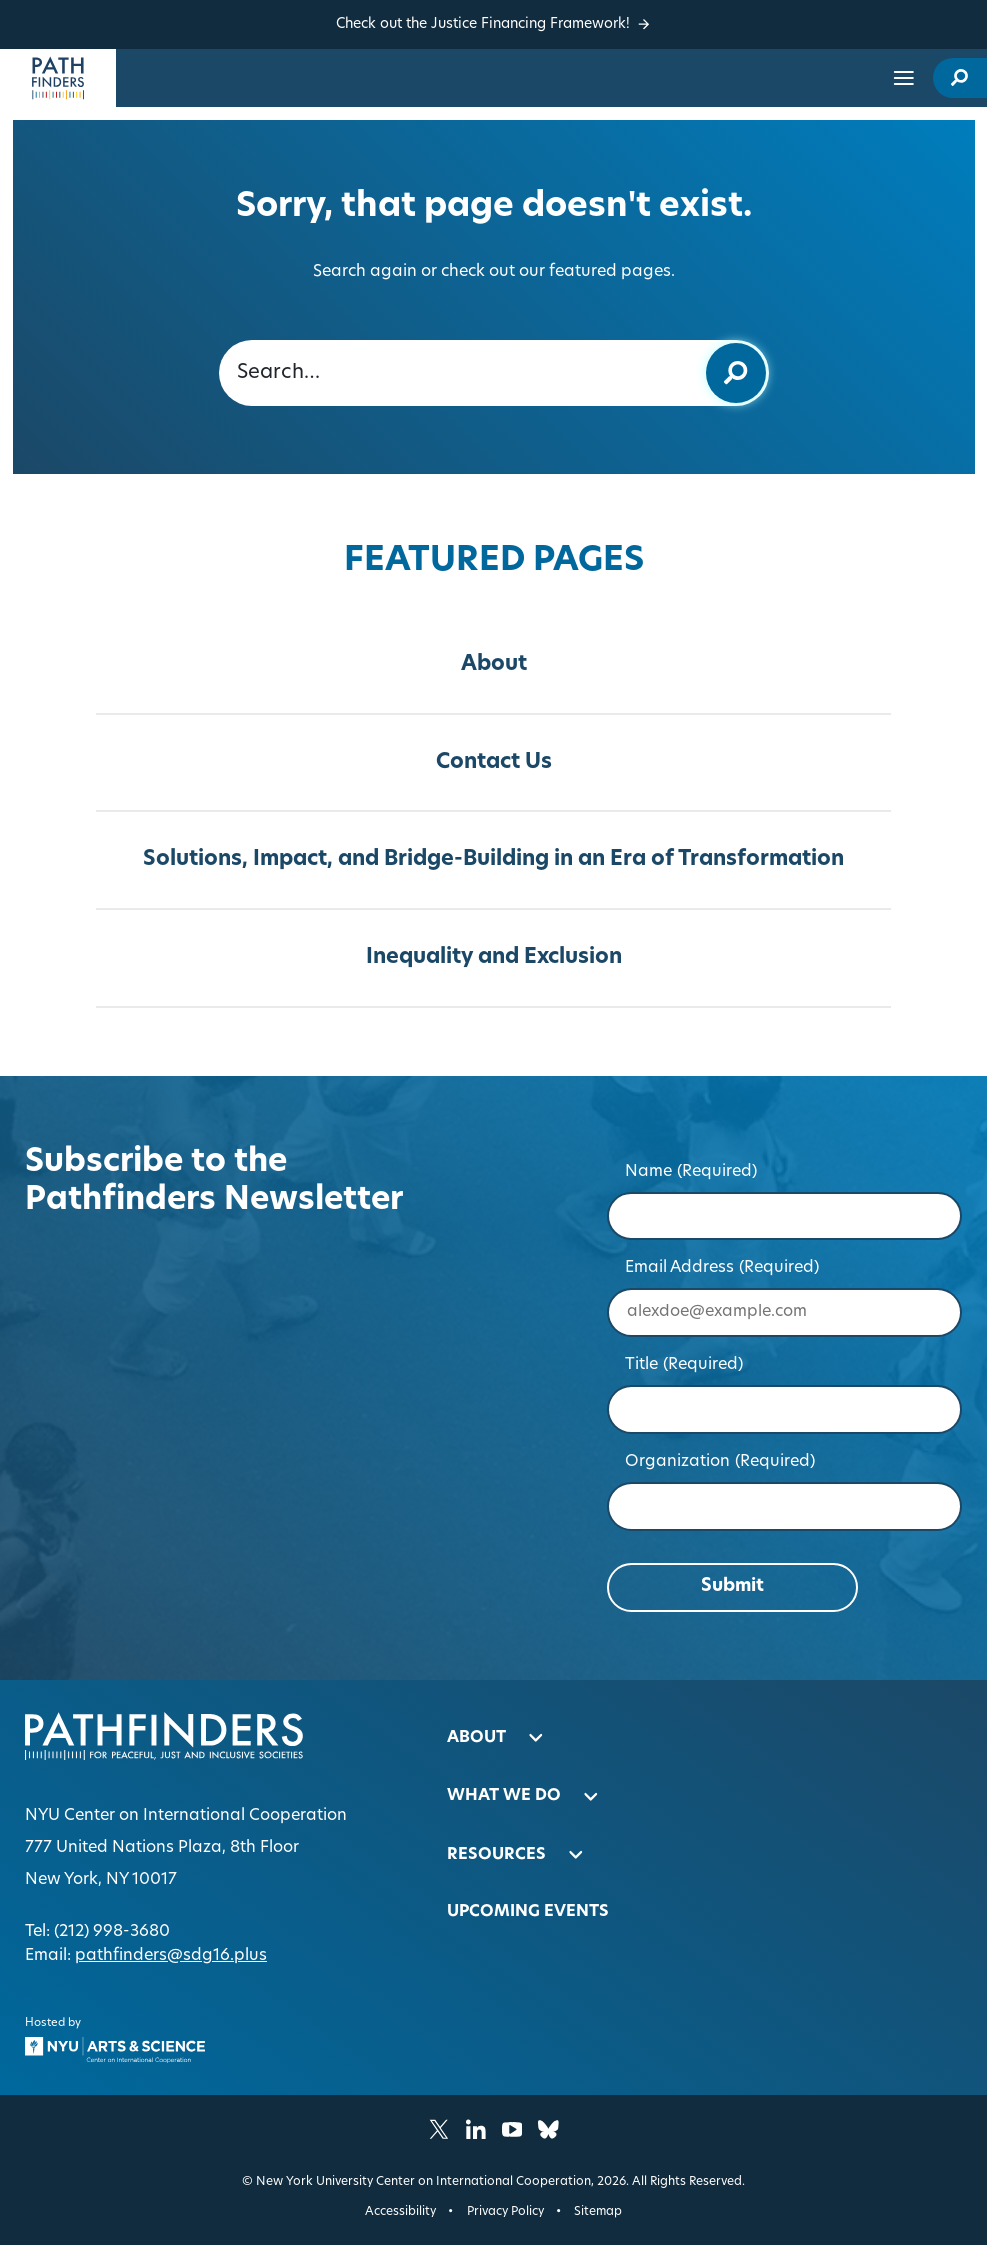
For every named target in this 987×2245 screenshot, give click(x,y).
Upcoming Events (528, 1912)
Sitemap (598, 2212)
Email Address (722, 1268)
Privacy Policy (505, 2212)
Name (691, 1172)
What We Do (504, 1796)
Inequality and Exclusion (494, 957)
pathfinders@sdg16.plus (171, 1956)
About (494, 664)
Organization (720, 1462)
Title (684, 1365)
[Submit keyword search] (736, 373)
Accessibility (400, 2212)
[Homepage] (58, 78)
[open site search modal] (960, 78)
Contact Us (494, 762)
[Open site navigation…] (904, 78)
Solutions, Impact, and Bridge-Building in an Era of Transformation (493, 859)
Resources (496, 1855)
